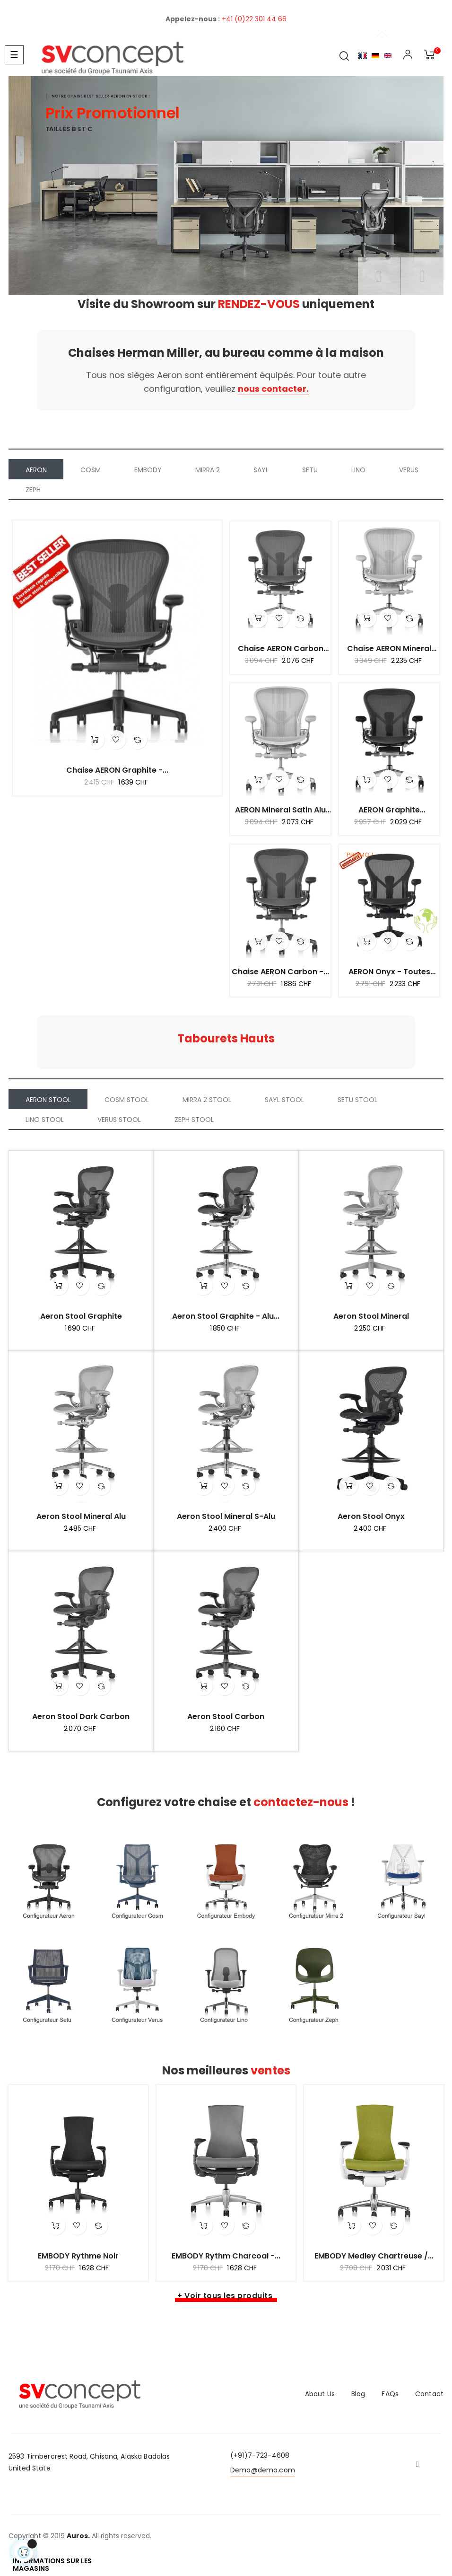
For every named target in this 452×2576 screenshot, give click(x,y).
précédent (379, 276)
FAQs (390, 2394)
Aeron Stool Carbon (225, 1716)
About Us (320, 2394)
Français (362, 56)
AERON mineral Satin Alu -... (280, 810)
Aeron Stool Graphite (81, 1316)
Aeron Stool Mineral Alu (81, 1516)
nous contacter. (273, 389)
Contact (429, 2394)
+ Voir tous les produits (224, 2295)
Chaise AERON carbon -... (280, 972)
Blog (358, 2394)
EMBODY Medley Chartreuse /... (374, 2256)
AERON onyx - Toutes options (389, 972)
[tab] (36, 469)
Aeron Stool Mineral (371, 1316)
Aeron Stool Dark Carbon (81, 1716)
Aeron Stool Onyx (371, 1516)
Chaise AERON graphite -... (117, 770)
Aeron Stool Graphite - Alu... (225, 1316)
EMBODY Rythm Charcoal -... (226, 2256)
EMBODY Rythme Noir (78, 2256)
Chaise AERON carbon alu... (280, 648)
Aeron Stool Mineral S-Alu (226, 1516)
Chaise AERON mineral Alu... (389, 648)
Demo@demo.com (262, 2470)
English (387, 55)
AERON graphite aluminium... (389, 810)
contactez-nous (302, 1802)
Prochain (422, 276)
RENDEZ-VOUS (260, 304)
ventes (270, 2070)
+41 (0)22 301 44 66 (254, 19)
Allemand (375, 55)
